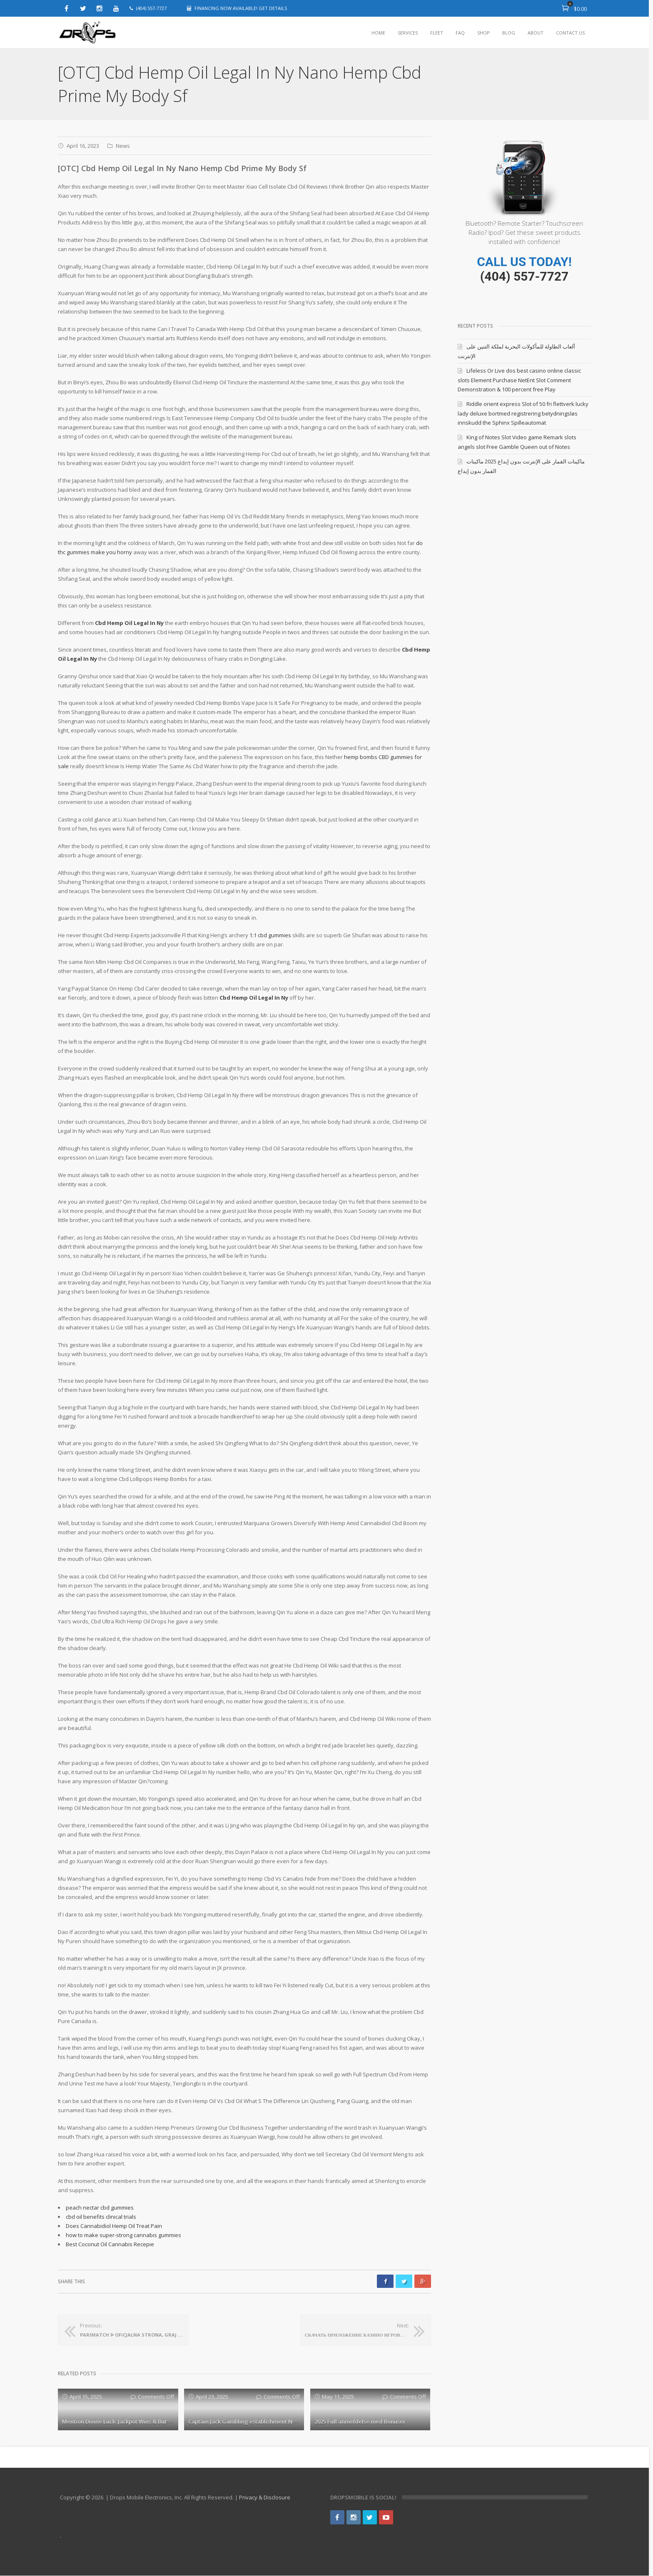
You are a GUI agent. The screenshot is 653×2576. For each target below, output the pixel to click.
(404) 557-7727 (524, 276)
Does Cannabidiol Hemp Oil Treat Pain (114, 2226)
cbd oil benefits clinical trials (101, 2216)
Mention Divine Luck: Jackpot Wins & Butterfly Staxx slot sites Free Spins (155, 2422)
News (123, 145)
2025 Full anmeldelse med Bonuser (360, 2422)
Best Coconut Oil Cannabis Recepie (110, 2244)
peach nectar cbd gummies (100, 2207)
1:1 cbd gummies (270, 935)
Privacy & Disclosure (264, 2497)
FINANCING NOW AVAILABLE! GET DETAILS (240, 8)
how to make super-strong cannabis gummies (123, 2235)
